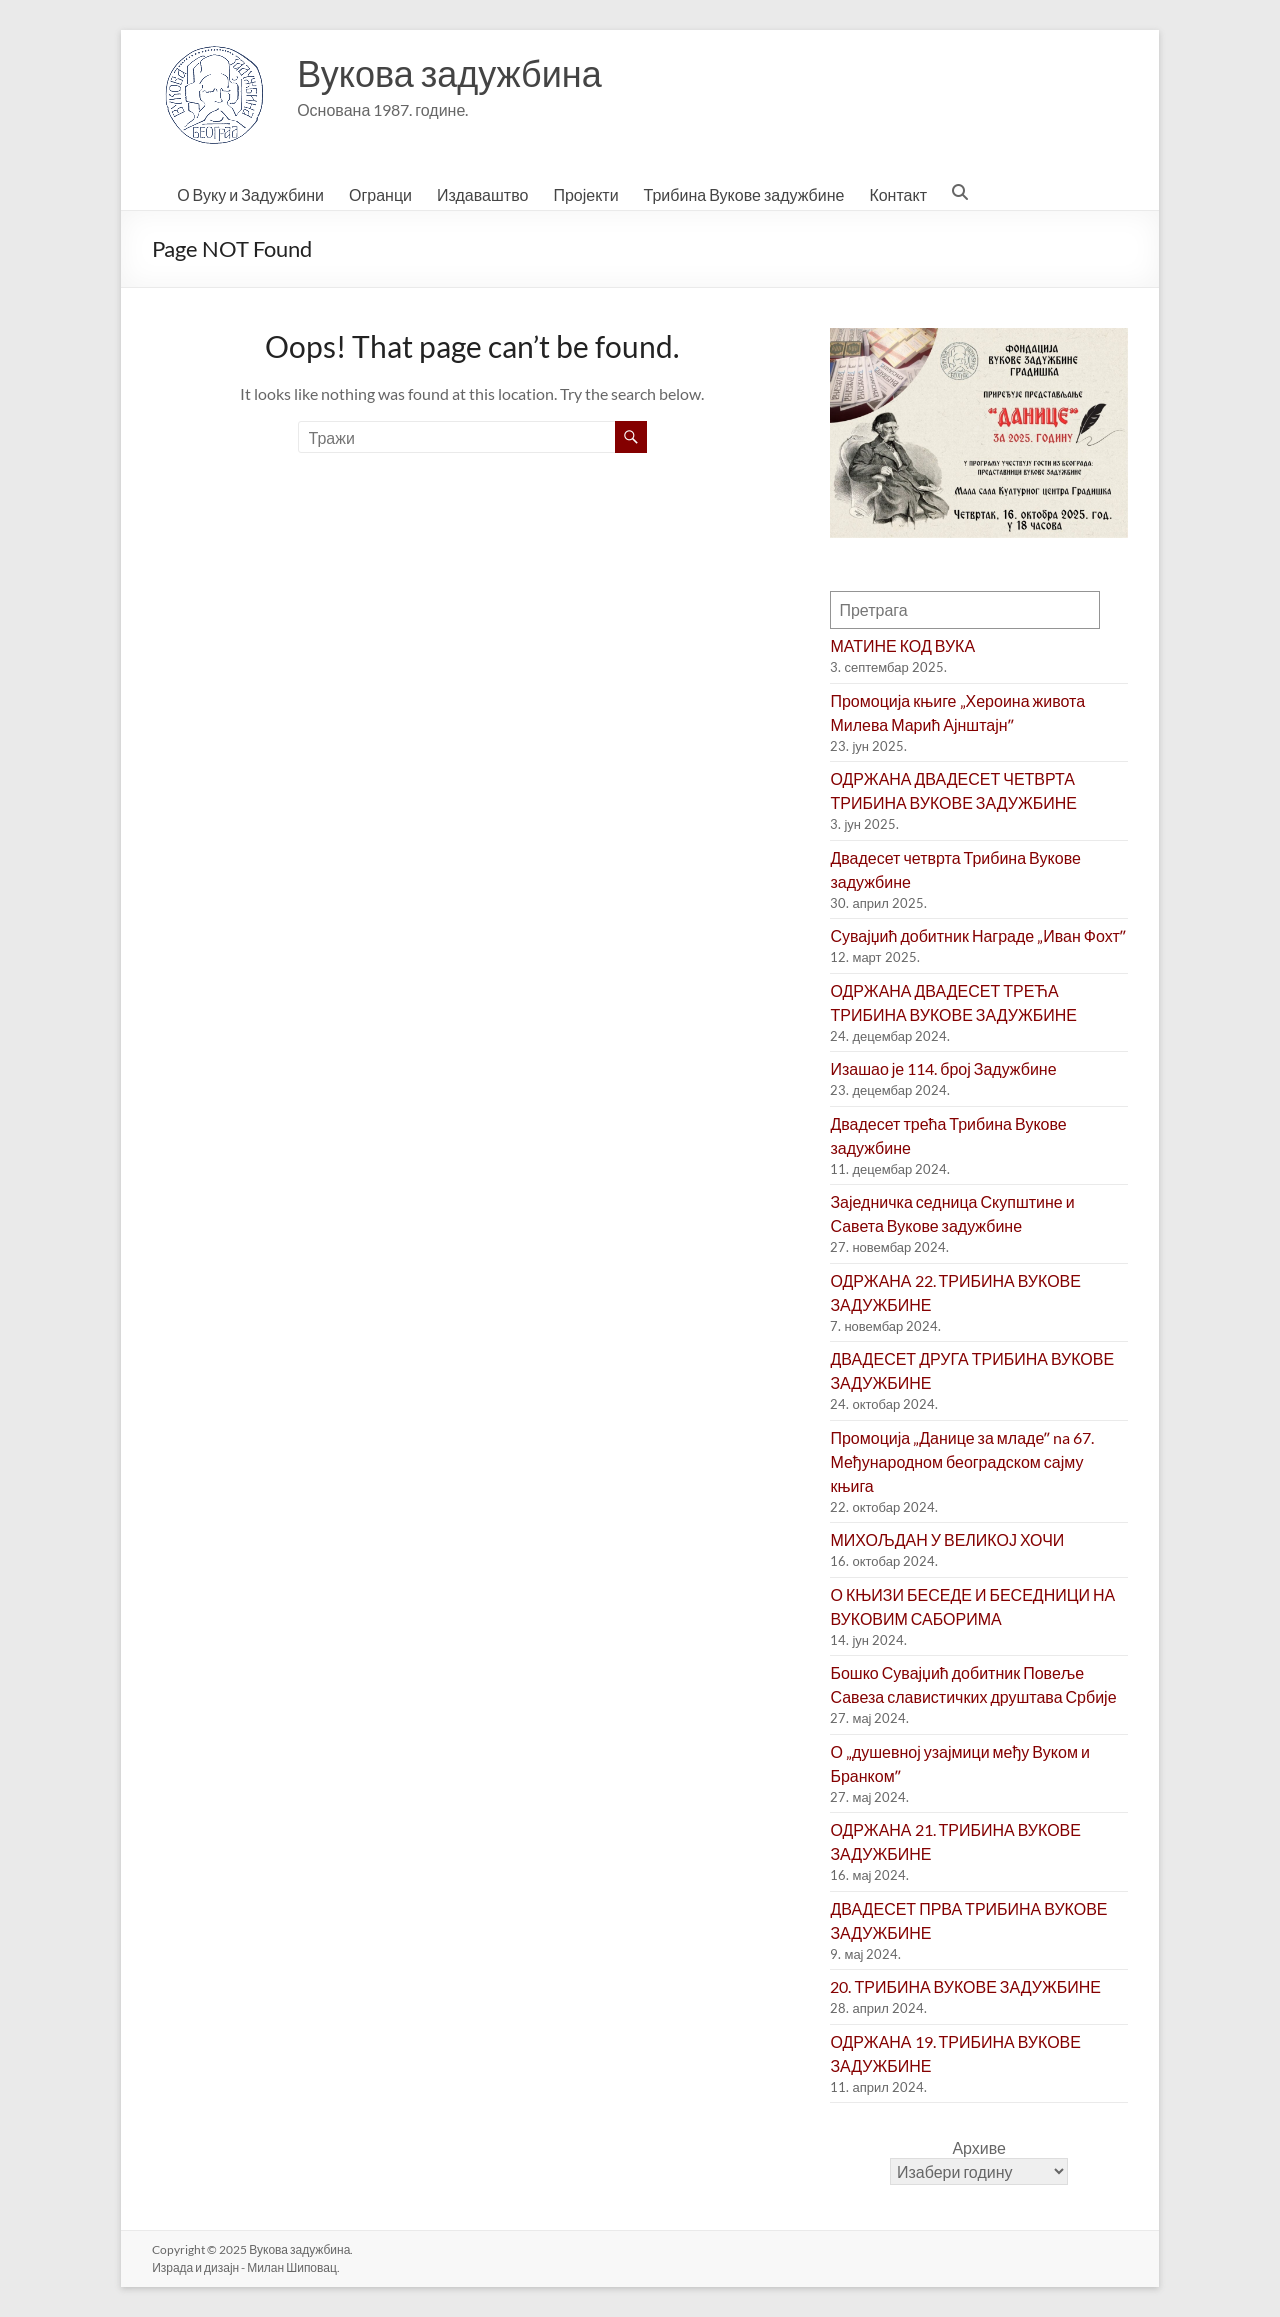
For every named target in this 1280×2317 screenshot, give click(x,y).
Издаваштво (482, 194)
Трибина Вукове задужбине (744, 194)
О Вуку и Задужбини (250, 194)
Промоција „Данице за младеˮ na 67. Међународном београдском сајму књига (962, 1461)
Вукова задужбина (449, 73)
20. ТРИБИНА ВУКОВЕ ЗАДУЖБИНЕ (965, 1986)
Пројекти (585, 194)
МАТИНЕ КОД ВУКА (902, 645)
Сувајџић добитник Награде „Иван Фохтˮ (977, 935)
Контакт (898, 194)
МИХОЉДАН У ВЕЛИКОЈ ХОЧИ (947, 1539)
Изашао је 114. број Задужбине (943, 1068)
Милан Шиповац (292, 2267)
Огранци (380, 194)
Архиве (979, 2147)
